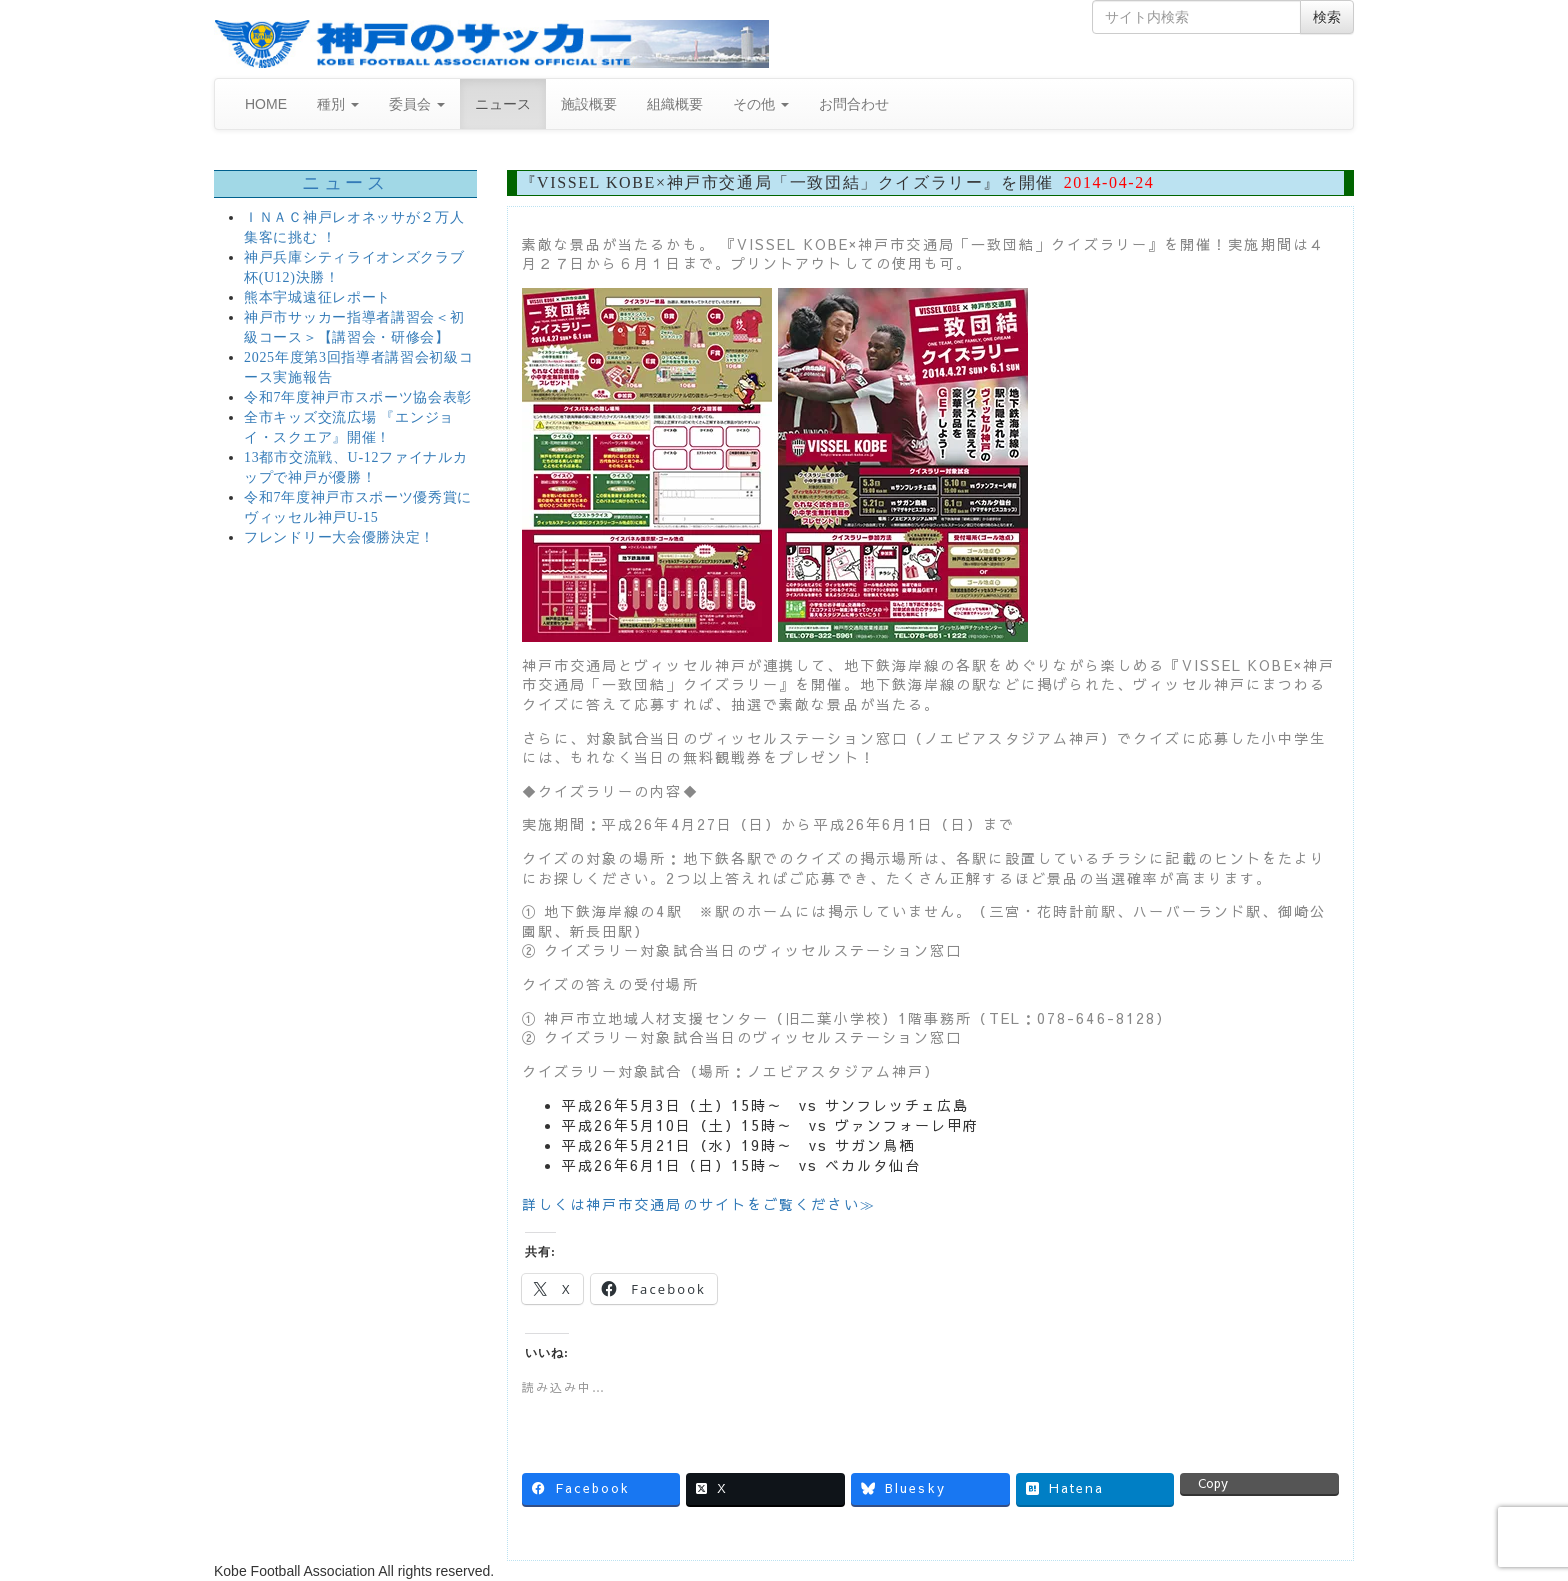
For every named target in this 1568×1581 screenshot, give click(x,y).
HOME (266, 104)
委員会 (417, 104)
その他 (761, 104)
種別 (338, 104)
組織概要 (675, 104)
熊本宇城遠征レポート (317, 297)
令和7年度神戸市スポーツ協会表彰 (358, 397)
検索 (1327, 17)
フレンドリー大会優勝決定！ (339, 537)
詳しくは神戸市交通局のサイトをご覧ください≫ (699, 1204)
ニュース (503, 104)
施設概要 (589, 104)
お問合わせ (854, 104)
